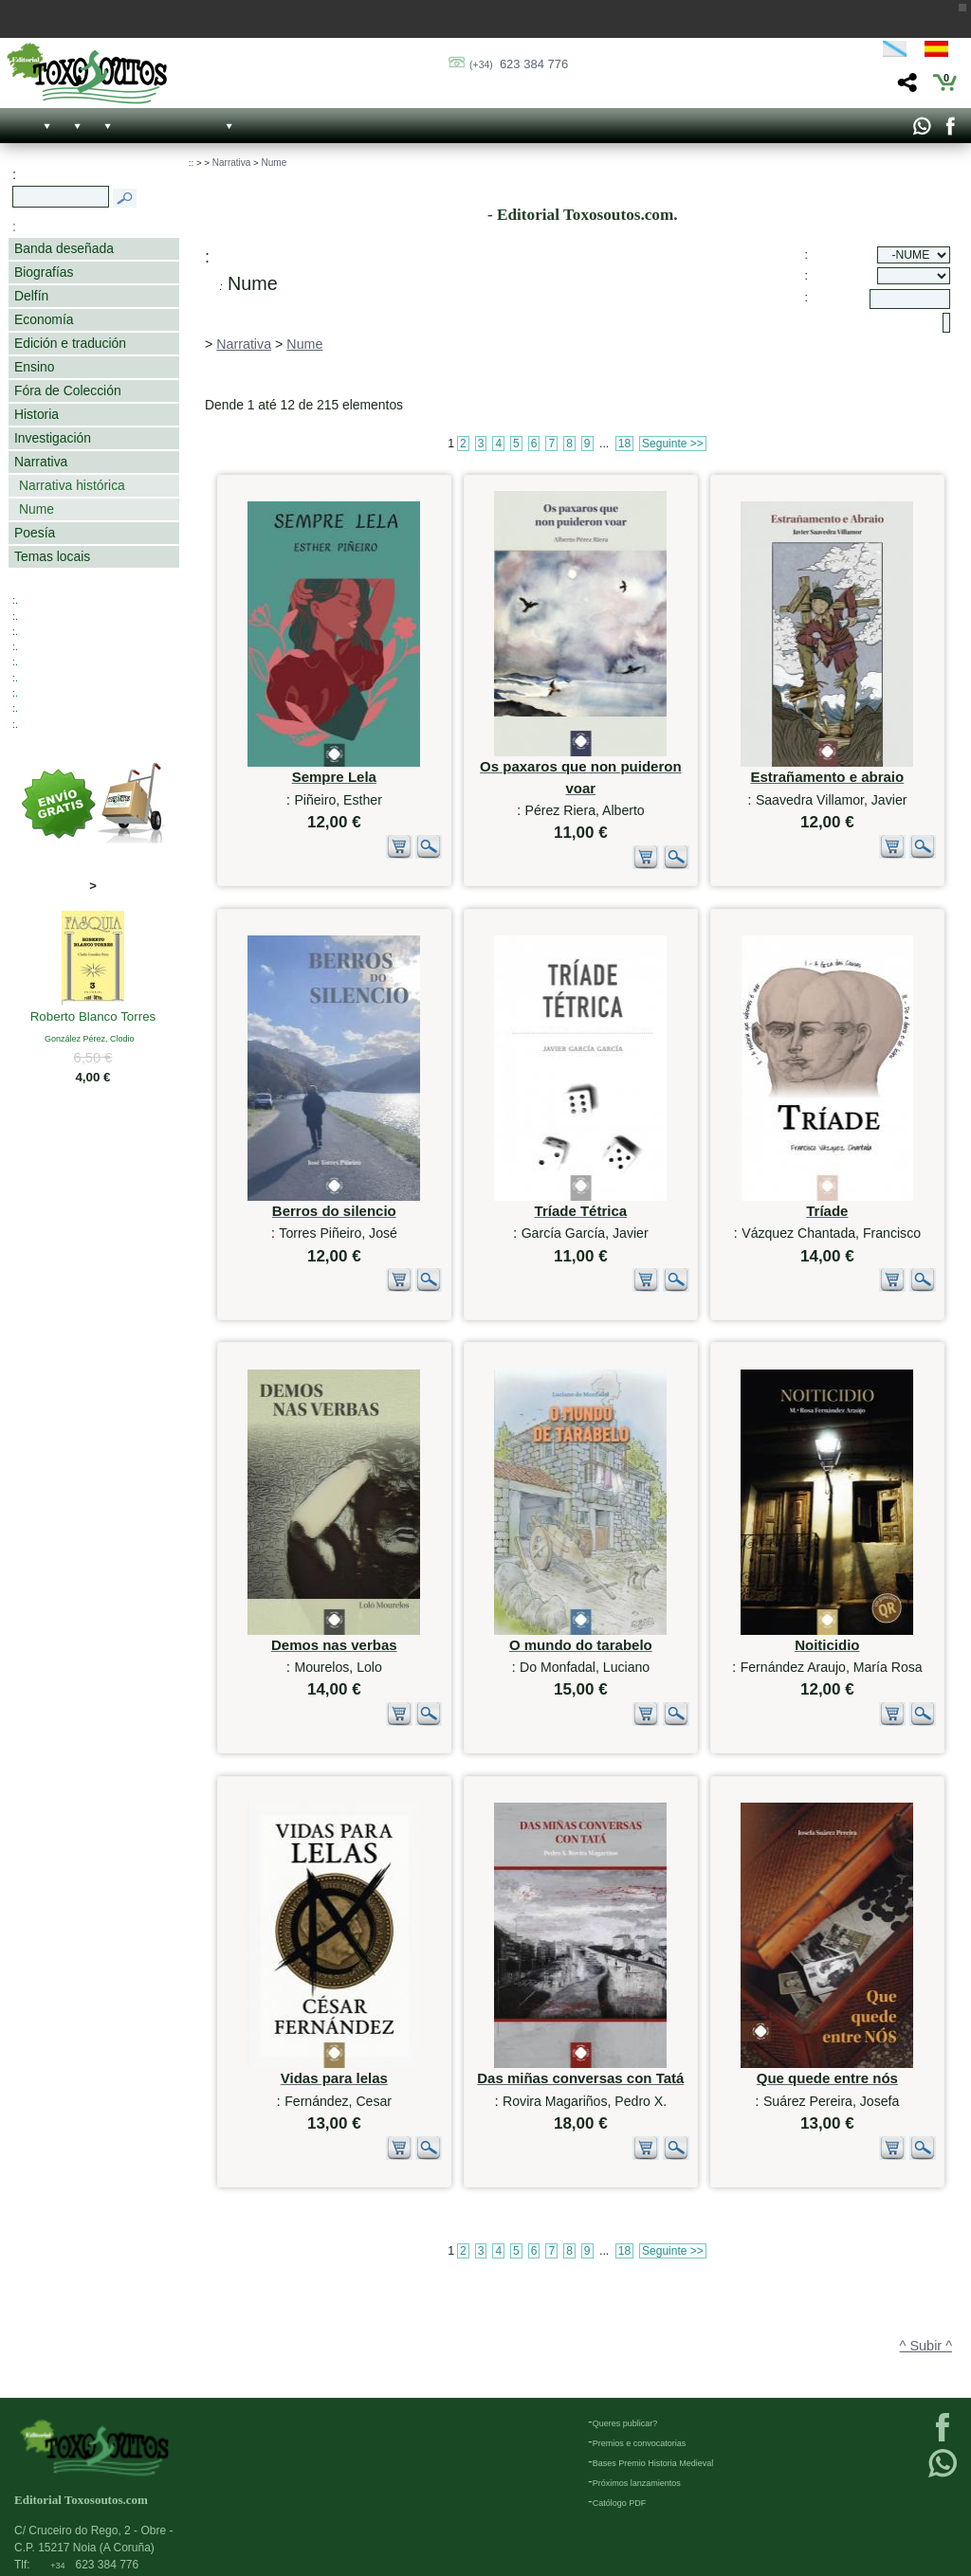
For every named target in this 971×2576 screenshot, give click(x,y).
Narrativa (40, 461)
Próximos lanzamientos (637, 2475)
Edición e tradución (70, 343)
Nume (36, 509)
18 (624, 443)
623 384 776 (518, 64)
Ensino (34, 366)
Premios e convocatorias (640, 2435)
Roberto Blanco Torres (93, 1018)
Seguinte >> (673, 443)
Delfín (31, 295)
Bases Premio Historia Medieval (653, 2455)
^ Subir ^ (926, 2300)
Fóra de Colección (67, 390)
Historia (36, 414)
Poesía (34, 532)
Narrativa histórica (72, 485)
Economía (43, 319)
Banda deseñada (64, 248)
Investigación (52, 437)
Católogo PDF (620, 2495)
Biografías (43, 272)
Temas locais (52, 556)
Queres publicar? (625, 2416)
